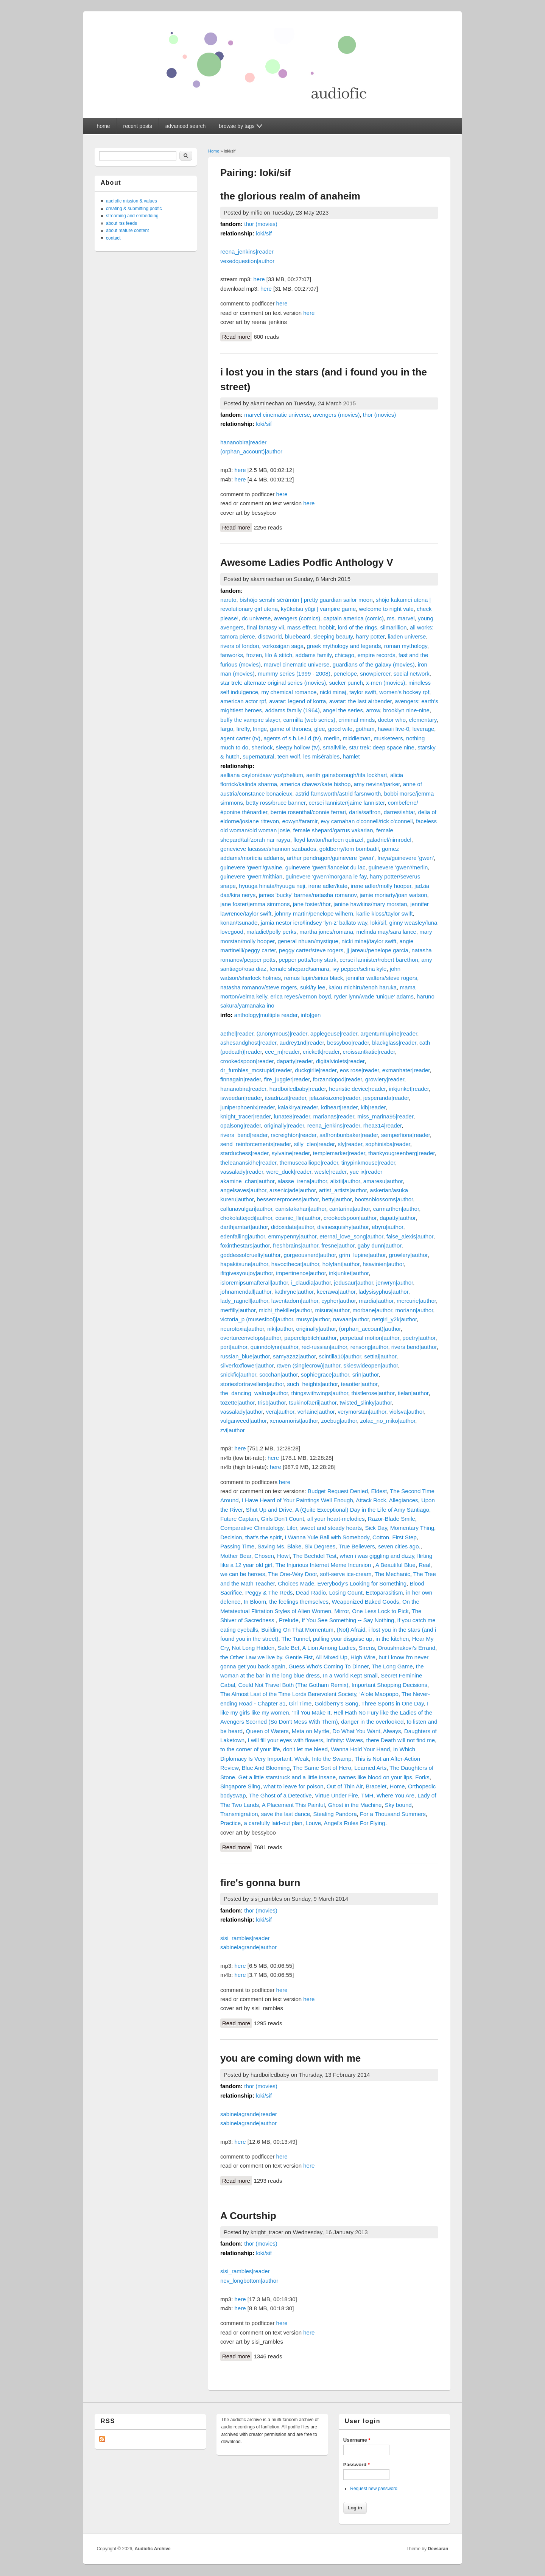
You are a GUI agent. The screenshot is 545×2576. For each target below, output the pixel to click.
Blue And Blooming (266, 1768)
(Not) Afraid (350, 1629)
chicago (344, 655)
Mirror (342, 1611)
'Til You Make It (311, 1712)
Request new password (373, 2488)
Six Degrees (320, 1546)
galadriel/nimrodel (388, 839)
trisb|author (272, 1402)
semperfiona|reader (405, 1135)
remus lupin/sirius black (313, 978)
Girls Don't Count (282, 1518)
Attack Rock (371, 1500)
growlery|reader (384, 1079)
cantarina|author (349, 1208)
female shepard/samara (299, 969)
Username (357, 2440)
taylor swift (362, 692)
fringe (260, 729)
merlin (331, 738)
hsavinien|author (383, 1264)
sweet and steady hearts (331, 1528)
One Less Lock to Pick (380, 1611)
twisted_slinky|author (365, 1402)
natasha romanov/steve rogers (258, 987)
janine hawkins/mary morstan (370, 904)
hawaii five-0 (393, 729)
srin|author (365, 1374)
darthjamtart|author (244, 1227)
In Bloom (255, 1601)
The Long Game (392, 1666)
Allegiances (403, 1500)
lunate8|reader (292, 1116)
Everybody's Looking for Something (362, 1583)
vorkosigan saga (283, 646)
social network (412, 673)
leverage (423, 729)
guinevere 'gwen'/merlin (398, 867)
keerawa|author (336, 1291)
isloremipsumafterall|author (254, 1282)
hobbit (327, 627)
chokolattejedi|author (246, 1218)
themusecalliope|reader (309, 1162)
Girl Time (300, 1703)
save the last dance (285, 1814)
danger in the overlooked (372, 1721)
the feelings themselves (299, 1601)
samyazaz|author (294, 1356)
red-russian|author (324, 1347)
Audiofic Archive (153, 2548)
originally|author (316, 1328)
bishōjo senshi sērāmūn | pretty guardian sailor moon (306, 599)
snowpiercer (375, 673)
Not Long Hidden (253, 1648)
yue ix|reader (366, 1171)
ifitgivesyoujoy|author (246, 1273)
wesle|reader (331, 1171)
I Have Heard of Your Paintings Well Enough (297, 1500)
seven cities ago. (399, 1546)
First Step (404, 1537)
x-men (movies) (385, 682)
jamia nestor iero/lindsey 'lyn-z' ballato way (314, 922)
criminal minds (356, 719)
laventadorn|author (294, 1300)
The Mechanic (392, 1574)
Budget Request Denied (338, 1491)
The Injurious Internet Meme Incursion (324, 1565)
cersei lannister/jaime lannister (346, 802)
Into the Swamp (331, 1758)
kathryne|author (293, 1291)
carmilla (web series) (309, 719)
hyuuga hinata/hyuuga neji (272, 886)
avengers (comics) (297, 618)
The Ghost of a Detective (280, 1795)
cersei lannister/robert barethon (378, 959)
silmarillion (393, 627)
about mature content (127, 230)
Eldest (379, 1491)
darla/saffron (364, 812)
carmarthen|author (396, 1208)
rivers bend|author (414, 1347)
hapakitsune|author (244, 1264)
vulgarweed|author (243, 1420)
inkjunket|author (349, 1273)
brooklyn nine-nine (406, 710)
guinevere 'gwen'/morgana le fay (326, 876)
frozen (254, 655)
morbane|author (372, 1310)
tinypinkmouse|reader (368, 1162)
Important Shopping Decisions (389, 1685)
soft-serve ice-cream (346, 1574)
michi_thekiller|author (285, 1310)
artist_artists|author (343, 1190)
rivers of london (239, 646)
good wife (340, 729)
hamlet (351, 756)
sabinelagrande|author (248, 1947)
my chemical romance (288, 692)
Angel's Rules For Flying (354, 1823)
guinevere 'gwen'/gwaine (251, 867)
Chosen (264, 1556)
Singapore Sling (240, 1786)
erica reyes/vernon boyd (300, 996)
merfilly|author (237, 1310)
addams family (313, 655)
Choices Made (296, 1583)
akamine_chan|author (247, 1181)
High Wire (362, 1657)
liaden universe (407, 636)
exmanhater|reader (406, 1070)
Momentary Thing (412, 1528)
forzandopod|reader (337, 1079)
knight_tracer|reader (245, 1116)
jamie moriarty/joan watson (393, 895)
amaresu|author (383, 1181)
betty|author (337, 1199)
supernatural (258, 756)
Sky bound (398, 1805)
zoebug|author (339, 1420)
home (103, 126)
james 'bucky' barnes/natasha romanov (308, 895)
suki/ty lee (312, 987)
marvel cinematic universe (277, 414)
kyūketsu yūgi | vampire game (318, 609)
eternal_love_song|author (351, 1236)
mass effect (301, 627)
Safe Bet (289, 1648)
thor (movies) (260, 224)
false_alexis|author (409, 1236)
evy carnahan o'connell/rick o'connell (367, 821)
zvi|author (232, 1430)
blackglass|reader (394, 1042)
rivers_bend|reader (244, 1135)
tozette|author (237, 1402)
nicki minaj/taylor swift (368, 941)
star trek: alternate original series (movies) (273, 682)
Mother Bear (235, 1556)
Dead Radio (311, 1592)
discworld (270, 636)
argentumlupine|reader (388, 1033)
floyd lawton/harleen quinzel (328, 839)
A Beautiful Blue (395, 1565)
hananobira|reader (243, 442)
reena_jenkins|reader (247, 251)
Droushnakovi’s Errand (406, 1648)
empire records (376, 655)
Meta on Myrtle (310, 1731)
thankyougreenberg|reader (401, 1153)
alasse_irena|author (302, 1181)
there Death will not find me (400, 1740)
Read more (237, 336)
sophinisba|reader (388, 1144)
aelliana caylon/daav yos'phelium (261, 775)
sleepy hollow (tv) (298, 747)
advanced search (185, 126)
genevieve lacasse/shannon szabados (268, 849)
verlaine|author (316, 1411)
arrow (373, 710)
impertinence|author (300, 1273)
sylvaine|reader (291, 1153)
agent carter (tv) (240, 738)
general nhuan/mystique (308, 941)
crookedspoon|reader (247, 1061)
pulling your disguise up (342, 1638)
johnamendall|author (245, 1291)
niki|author (280, 1328)
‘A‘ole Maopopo (378, 1694)
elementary (422, 719)
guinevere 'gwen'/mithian (251, 876)
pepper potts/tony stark (307, 959)
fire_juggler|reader (287, 1079)
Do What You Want (356, 1731)
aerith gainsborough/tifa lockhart (346, 775)
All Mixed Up (331, 1657)
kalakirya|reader (298, 1107)
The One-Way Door (292, 1574)
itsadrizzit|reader (285, 1098)
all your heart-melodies (336, 1518)
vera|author (280, 1411)
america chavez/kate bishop (315, 784)
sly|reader (350, 1144)
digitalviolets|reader (340, 1061)
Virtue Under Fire (336, 1795)
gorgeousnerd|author (309, 1255)
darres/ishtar (399, 812)
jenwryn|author (394, 1282)
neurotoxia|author (242, 1328)
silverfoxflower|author (247, 1365)
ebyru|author (387, 1227)
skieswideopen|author (370, 1365)
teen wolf (288, 756)
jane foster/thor (311, 904)
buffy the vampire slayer (250, 719)
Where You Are (395, 1795)
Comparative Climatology (251, 1528)
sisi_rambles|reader (245, 1938)
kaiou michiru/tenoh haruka (363, 987)
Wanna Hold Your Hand (360, 1749)
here (259, 279)
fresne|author (337, 1245)
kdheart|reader (339, 1107)
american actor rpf (243, 701)
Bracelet (376, 1786)
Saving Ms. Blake (279, 1546)
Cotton (380, 1537)
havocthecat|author (295, 1264)
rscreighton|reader (293, 1135)
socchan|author (278, 1374)
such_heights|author (312, 1384)
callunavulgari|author (246, 1208)
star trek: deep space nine (381, 747)
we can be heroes (242, 1574)
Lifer (292, 1528)
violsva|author (406, 1411)
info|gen (311, 1015)
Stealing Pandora (335, 1814)
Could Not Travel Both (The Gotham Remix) (293, 1685)
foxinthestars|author (245, 1245)
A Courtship (248, 2215)
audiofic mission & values (131, 201)
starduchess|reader (244, 1153)
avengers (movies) (336, 414)
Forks (422, 1777)
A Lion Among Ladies (329, 1648)
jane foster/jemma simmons (255, 904)
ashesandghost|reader (248, 1042)
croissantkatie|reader (369, 1051)
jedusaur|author (353, 1282)
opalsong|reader (240, 1125)
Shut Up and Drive (269, 1509)
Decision (231, 1537)
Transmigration (239, 1814)
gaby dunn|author (380, 1245)
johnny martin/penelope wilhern (313, 913)
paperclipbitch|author (310, 1338)
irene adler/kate (327, 886)
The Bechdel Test (315, 1556)
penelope (345, 673)
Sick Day (376, 1528)
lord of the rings (357, 627)
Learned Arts (370, 1768)
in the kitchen (392, 1638)
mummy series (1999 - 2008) (294, 673)
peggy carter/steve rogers (311, 950)
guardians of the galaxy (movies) (374, 664)
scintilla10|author (340, 1356)
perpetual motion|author (369, 1338)
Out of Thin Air (345, 1786)
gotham (365, 729)
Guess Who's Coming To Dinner (328, 1666)
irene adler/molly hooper (380, 886)
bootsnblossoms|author (384, 1199)
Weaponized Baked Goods (365, 1601)
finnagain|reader (240, 1079)
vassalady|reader (241, 1171)
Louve (313, 1823)
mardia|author (376, 1300)
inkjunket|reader (409, 1089)
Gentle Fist (299, 1657)
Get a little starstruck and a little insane (287, 1777)
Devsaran (438, 2548)
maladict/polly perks (271, 931)
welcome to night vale (386, 609)
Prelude (289, 1620)
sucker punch (346, 682)
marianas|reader (333, 1116)
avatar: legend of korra (297, 701)
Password (356, 2464)
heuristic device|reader (357, 1089)
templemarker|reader (339, 1153)
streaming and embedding (132, 215)
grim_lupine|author (362, 1255)
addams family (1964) (292, 710)
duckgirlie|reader (315, 1070)
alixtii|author (345, 1181)
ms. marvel (400, 618)
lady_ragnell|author (244, 1300)
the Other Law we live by (251, 1657)
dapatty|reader (295, 1061)
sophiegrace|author (325, 1374)
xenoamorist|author (294, 1420)
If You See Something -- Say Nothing (348, 1620)
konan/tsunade (238, 922)
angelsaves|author (243, 1190)
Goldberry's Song (336, 1703)
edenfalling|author (242, 1236)
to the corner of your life (250, 1749)
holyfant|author (341, 1264)
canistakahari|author (301, 1208)
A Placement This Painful (293, 1805)
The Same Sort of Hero (322, 1768)
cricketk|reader (321, 1051)
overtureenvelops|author (250, 1338)
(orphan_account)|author (251, 451)
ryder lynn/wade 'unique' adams (374, 996)
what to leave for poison (293, 1786)
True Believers (356, 1546)
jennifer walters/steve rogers (381, 978)
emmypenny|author (292, 1236)
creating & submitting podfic (134, 208)
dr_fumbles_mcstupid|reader (256, 1070)
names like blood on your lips (375, 1777)
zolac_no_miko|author (387, 1420)
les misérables (321, 756)
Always (392, 1731)
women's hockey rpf (404, 692)
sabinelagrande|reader (248, 2114)
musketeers (388, 738)
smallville (334, 747)
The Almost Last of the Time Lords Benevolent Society (288, 1694)
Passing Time (237, 1546)
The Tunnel (296, 1638)
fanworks (231, 655)
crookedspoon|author (350, 1218)
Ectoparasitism (384, 1592)
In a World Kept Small (350, 1675)
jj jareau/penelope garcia (377, 950)
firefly (243, 729)
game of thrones (290, 729)
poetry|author (418, 1338)
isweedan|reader (241, 1098)
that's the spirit (263, 1537)
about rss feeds (121, 223)
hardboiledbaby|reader (297, 1089)
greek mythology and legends (344, 646)
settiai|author (380, 1356)
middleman (357, 738)
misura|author (332, 1310)
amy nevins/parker (377, 784)
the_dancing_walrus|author (254, 1393)
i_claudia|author (311, 1282)
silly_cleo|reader (314, 1144)
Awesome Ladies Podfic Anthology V (306, 562)
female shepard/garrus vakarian (333, 830)
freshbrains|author (295, 1245)
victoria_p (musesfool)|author (256, 1319)
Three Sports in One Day (392, 1703)
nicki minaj (333, 692)
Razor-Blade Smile (391, 1518)
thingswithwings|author (319, 1393)
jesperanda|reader (386, 1098)
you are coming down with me (290, 2058)
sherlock (262, 747)
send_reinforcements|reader (255, 1144)
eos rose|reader (359, 1070)
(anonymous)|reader (282, 1033)
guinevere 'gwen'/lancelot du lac (325, 867)
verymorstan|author (362, 1411)
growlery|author (408, 1255)
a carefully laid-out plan (273, 1823)
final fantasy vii (265, 627)
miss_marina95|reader (385, 1116)
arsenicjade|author (292, 1190)
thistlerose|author (372, 1393)
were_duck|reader (288, 1171)
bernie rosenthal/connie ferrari (308, 812)
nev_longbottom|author (249, 2280)
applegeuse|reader (333, 1033)
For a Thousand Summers (393, 1814)
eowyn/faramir (299, 821)
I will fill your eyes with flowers (285, 1740)
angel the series (343, 710)
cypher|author (338, 1300)
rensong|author (369, 1347)
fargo (226, 729)
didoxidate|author (292, 1227)
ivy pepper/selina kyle (359, 969)
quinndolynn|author (275, 1347)
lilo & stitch (278, 655)
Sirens (367, 1648)
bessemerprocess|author (288, 1199)
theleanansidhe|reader (248, 1162)
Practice (230, 1823)
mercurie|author (416, 1300)
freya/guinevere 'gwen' (405, 858)
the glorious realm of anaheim (290, 196)
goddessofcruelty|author (250, 1255)
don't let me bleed (305, 1749)
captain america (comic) (354, 618)
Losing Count (345, 1592)
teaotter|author (359, 1384)
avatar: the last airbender (360, 701)
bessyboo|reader (348, 1042)
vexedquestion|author (247, 261)
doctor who (392, 719)
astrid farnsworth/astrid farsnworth (338, 793)
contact (113, 238)
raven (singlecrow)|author (308, 1365)
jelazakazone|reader (334, 1098)
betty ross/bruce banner (275, 802)
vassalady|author (241, 1411)
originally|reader (284, 1125)
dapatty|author (398, 1218)
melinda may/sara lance (386, 931)
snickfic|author (238, 1374)
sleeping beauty (333, 636)
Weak (301, 1758)
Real (424, 1565)
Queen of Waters (267, 1731)
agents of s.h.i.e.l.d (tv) (292, 738)
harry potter (370, 636)
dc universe (256, 618)
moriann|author (414, 1310)
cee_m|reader (282, 1051)
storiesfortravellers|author (252, 1384)
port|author (233, 1347)
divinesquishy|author (343, 1227)
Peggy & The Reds (269, 1592)
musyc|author (313, 1319)
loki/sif (264, 233)
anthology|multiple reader (265, 1015)
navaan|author (351, 1319)
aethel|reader (236, 1033)
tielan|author (413, 1393)
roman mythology (405, 646)
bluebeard (297, 636)
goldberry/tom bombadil (349, 849)
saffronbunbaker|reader (348, 1135)
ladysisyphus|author (383, 1291)
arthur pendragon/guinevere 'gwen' (330, 858)
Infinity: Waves (344, 1740)
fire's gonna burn (260, 1882)
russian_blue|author (245, 1356)
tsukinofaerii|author (312, 1402)
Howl (283, 1556)
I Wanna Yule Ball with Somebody (327, 1537)
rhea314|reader (382, 1125)
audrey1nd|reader (302, 1042)
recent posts (137, 126)
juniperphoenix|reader (247, 1107)
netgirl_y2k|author (394, 1319)
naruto (228, 599)
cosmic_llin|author (298, 1218)
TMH (367, 1795)
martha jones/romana (326, 931)
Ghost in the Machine (355, 1805)
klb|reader (373, 1107)
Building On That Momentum (297, 1629)
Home (213, 151)
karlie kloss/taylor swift (384, 913)
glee (319, 729)
